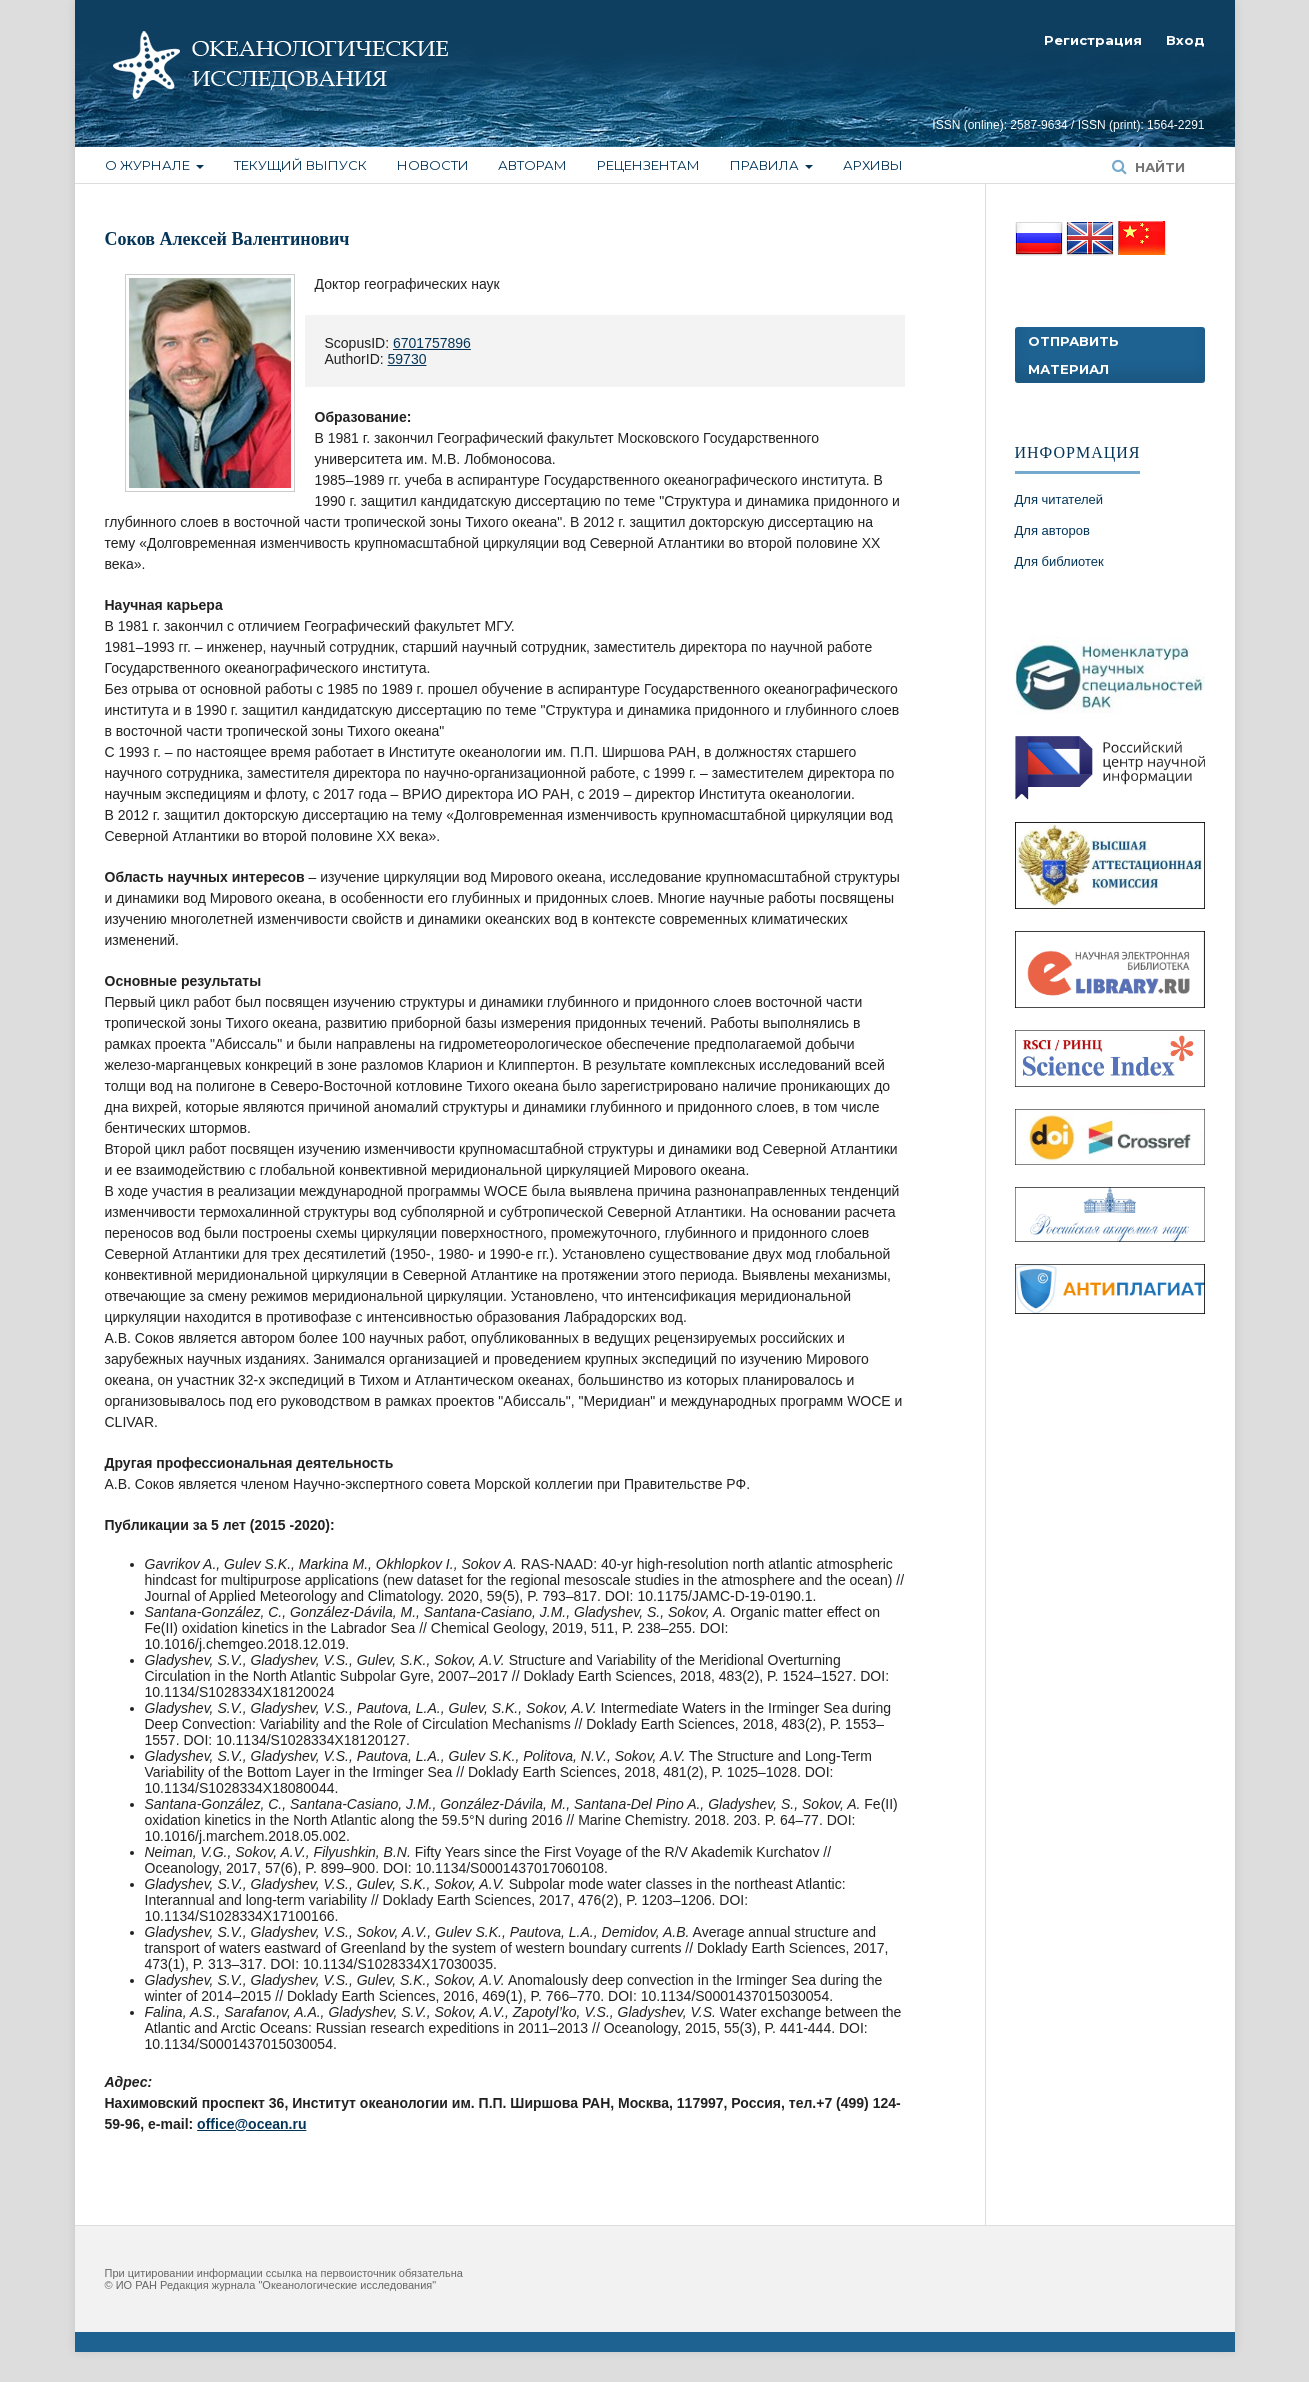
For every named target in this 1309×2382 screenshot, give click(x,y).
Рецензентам (648, 165)
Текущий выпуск (300, 165)
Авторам (532, 165)
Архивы (873, 165)
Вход (1185, 40)
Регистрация (1093, 40)
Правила (766, 165)
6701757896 (432, 343)
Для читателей (1059, 499)
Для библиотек (1059, 561)
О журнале (149, 165)
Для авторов (1052, 530)
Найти (1158, 167)
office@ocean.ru (251, 2124)
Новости (433, 165)
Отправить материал (1073, 355)
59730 (407, 359)
